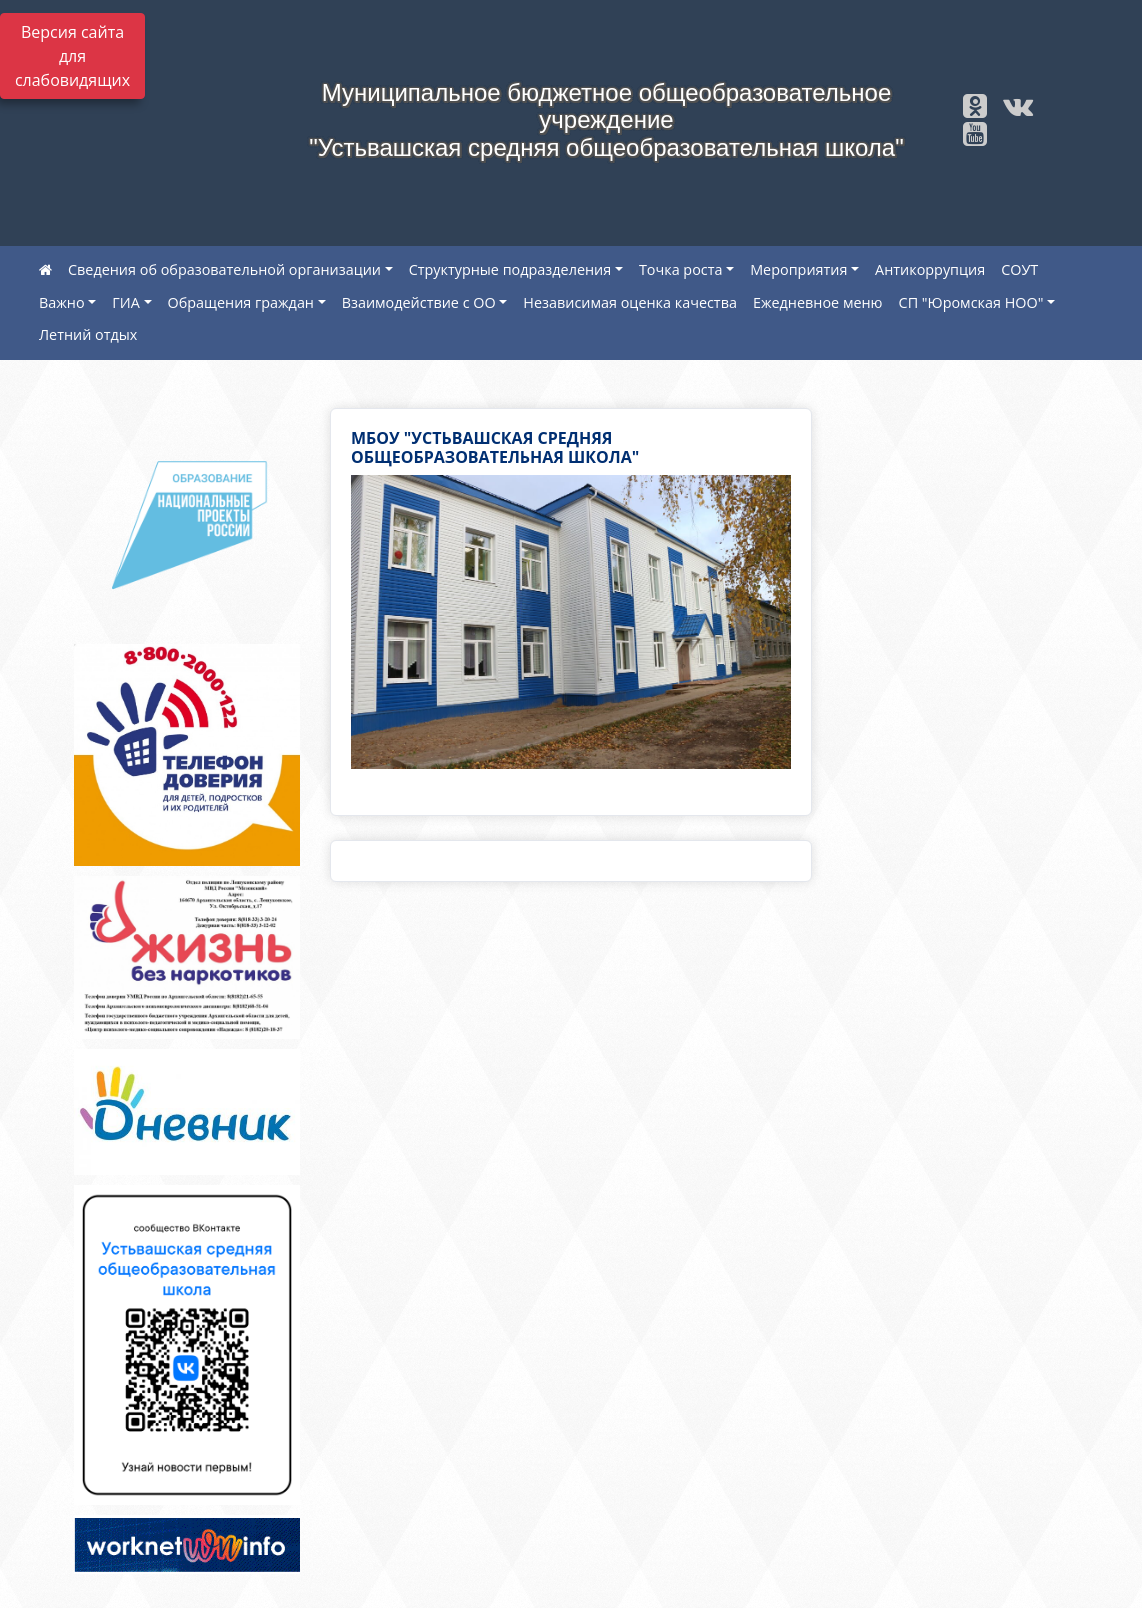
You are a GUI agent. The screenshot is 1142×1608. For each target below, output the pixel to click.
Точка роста (681, 269)
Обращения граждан (241, 302)
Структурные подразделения (510, 269)
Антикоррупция (930, 269)
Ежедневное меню (818, 302)
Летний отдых (88, 334)
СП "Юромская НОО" (971, 302)
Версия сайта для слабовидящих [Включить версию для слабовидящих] (72, 56)
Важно (62, 302)
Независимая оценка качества (630, 302)
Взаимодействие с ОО (419, 302)
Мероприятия (798, 269)
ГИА (126, 302)
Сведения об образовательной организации (224, 269)
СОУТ (1019, 269)
